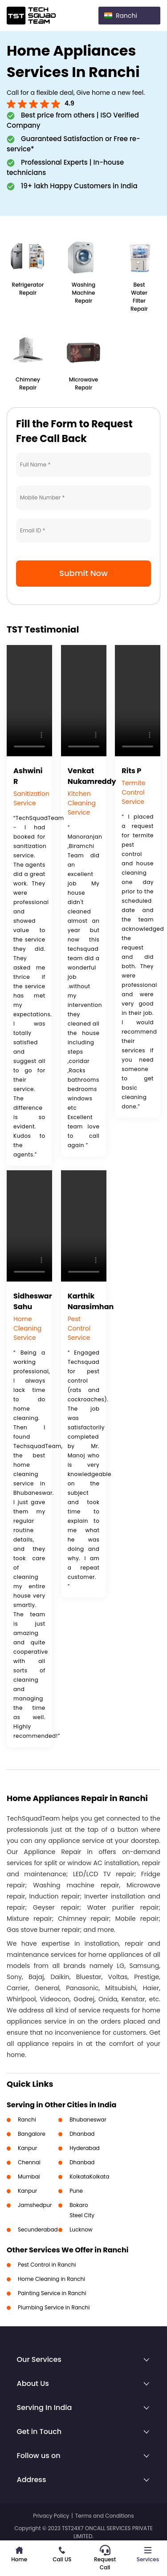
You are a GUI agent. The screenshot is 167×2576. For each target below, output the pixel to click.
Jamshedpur (35, 2205)
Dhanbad (81, 2134)
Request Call (105, 2558)
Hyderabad (84, 2148)
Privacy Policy (51, 2515)
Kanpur (27, 2148)
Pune (76, 2191)
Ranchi (27, 2119)
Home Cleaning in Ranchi (51, 2279)
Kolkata (79, 2176)
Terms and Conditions (104, 2515)
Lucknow (81, 2229)
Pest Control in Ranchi (47, 2264)
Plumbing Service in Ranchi (54, 2307)
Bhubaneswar (87, 2119)
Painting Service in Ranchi (52, 2293)
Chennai (29, 2162)
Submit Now (83, 573)
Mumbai (29, 2176)
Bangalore (31, 2134)
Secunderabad (38, 2229)
